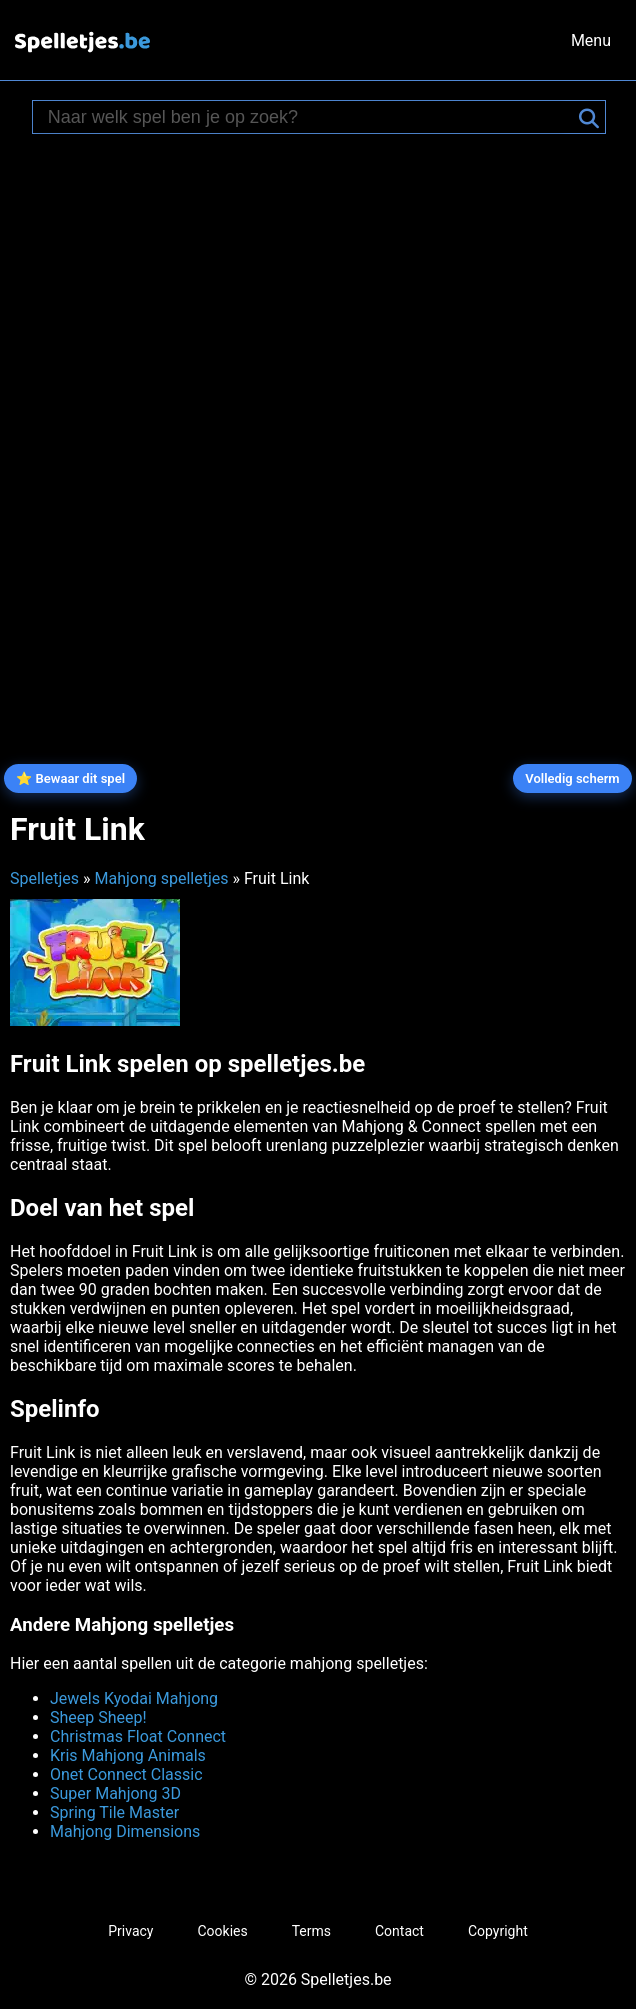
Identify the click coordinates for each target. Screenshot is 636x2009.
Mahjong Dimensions (125, 1831)
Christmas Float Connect (138, 1736)
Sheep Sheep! (98, 1717)
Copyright (498, 1931)
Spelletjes (44, 878)
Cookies (222, 1931)
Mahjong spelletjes (161, 878)
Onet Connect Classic (126, 1774)
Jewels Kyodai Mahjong (134, 1698)
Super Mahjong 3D (115, 1793)
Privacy (130, 1931)
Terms (311, 1931)
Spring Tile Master (114, 1812)
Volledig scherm (572, 778)
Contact (399, 1931)
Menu (591, 40)
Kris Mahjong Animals (128, 1755)
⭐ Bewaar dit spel (70, 778)
